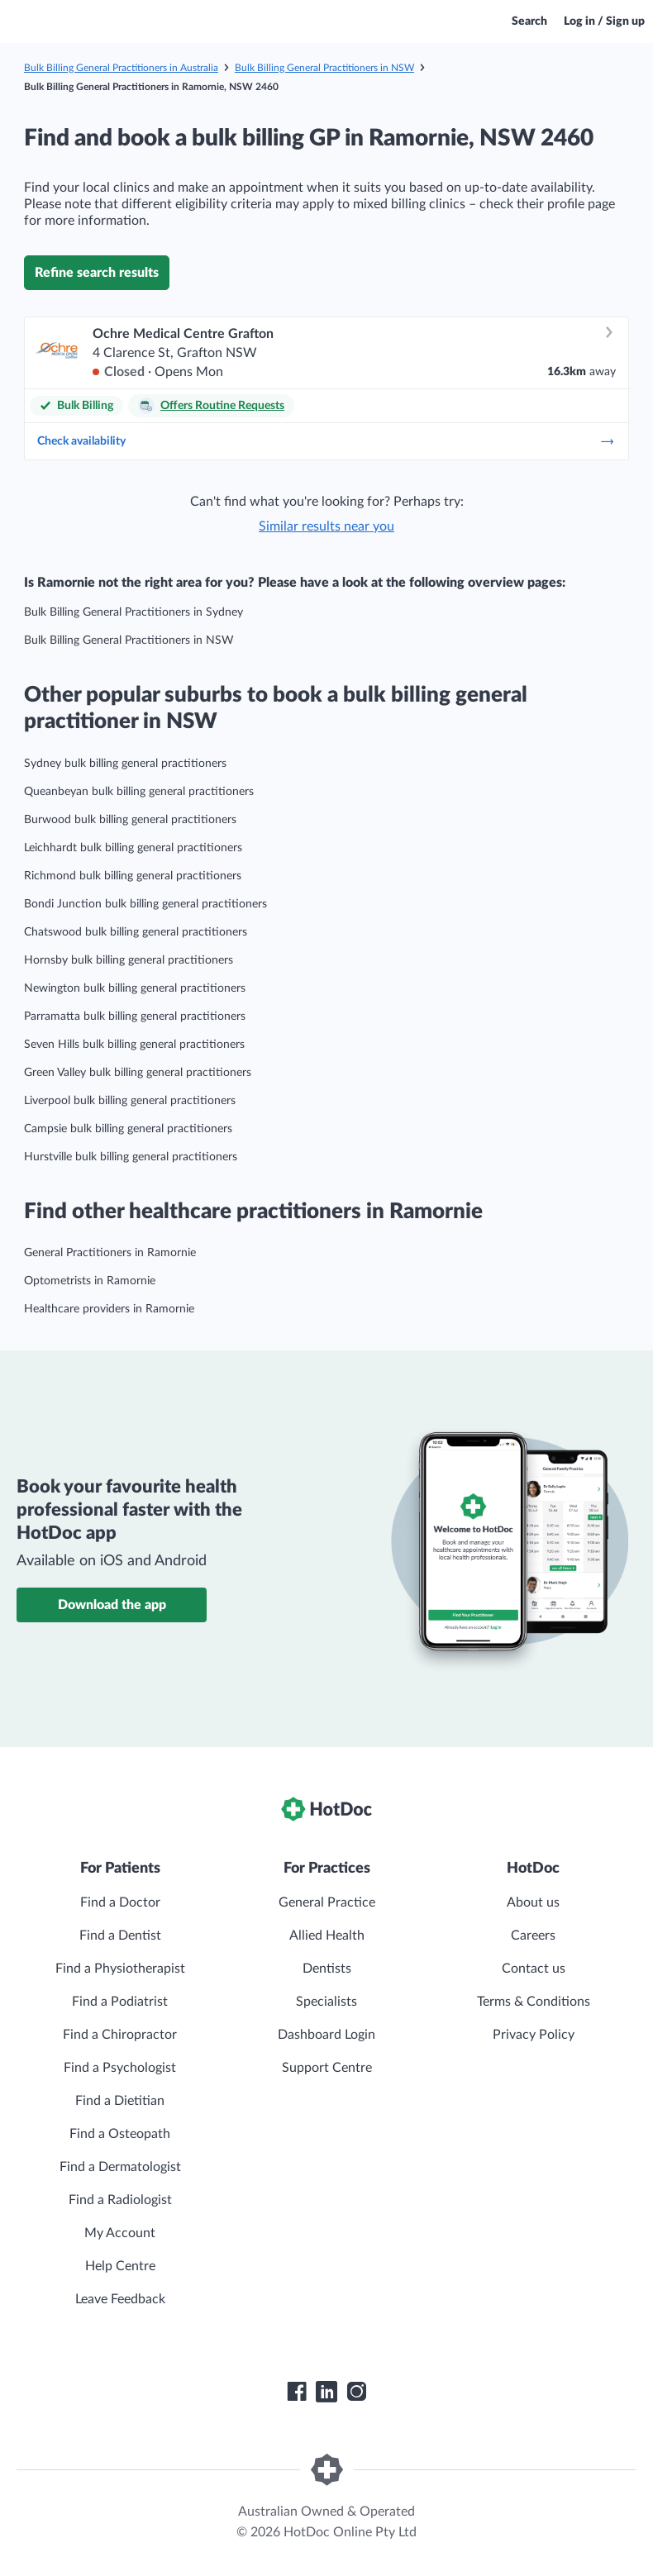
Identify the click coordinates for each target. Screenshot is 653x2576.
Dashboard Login (326, 2034)
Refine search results (97, 272)
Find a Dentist (120, 1935)
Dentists (327, 1968)
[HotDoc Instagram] (356, 2391)
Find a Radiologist (120, 2200)
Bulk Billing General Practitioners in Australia (121, 68)
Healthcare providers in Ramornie (109, 1309)
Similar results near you (326, 526)
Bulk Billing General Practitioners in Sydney (133, 612)
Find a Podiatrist (120, 2001)
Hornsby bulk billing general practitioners (128, 960)
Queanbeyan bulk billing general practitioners (139, 792)
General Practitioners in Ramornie (110, 1253)
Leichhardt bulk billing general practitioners (133, 848)
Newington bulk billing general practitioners (134, 988)
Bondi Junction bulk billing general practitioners (145, 904)
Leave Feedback (120, 2299)
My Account (119, 2233)
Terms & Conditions (533, 2001)
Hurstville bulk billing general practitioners (130, 1157)
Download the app (112, 1605)
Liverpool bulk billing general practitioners (130, 1101)
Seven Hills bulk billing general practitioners (134, 1044)
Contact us (533, 1968)
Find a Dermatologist (120, 2167)
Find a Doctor (120, 1902)
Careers (533, 1935)
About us (533, 1902)
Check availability (326, 441)
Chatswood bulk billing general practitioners (135, 932)
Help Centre (120, 2266)
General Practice (327, 1902)
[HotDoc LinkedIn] (326, 2391)
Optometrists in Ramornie (89, 1281)
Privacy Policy (533, 2034)
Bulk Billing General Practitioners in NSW (324, 68)
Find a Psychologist (120, 2067)
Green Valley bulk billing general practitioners (137, 1072)
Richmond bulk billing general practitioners (132, 876)
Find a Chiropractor (120, 2034)
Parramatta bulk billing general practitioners (134, 1016)
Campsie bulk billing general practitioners (128, 1129)
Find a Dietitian (119, 2100)
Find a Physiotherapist (120, 1968)
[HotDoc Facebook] (297, 2391)
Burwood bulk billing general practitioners (130, 820)
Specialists (326, 2001)
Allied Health (327, 1935)
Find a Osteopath (119, 2133)
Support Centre (327, 2067)
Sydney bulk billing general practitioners (125, 763)
